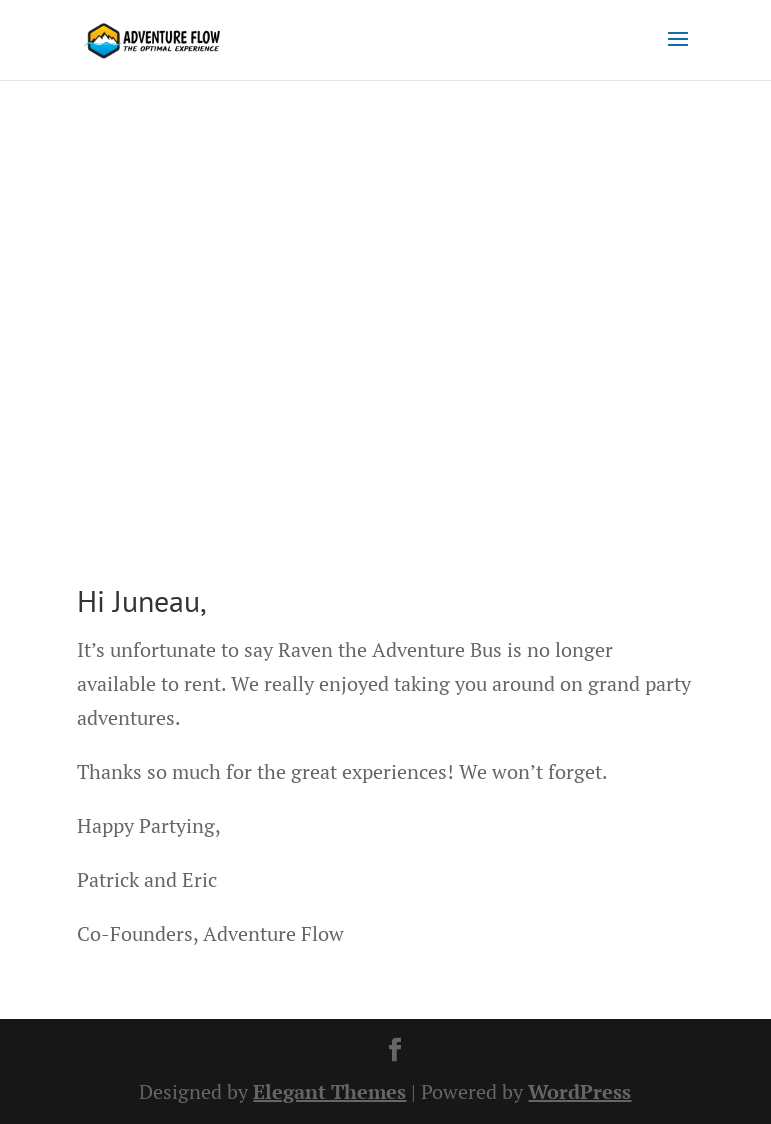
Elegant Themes (329, 1091)
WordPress (579, 1091)
